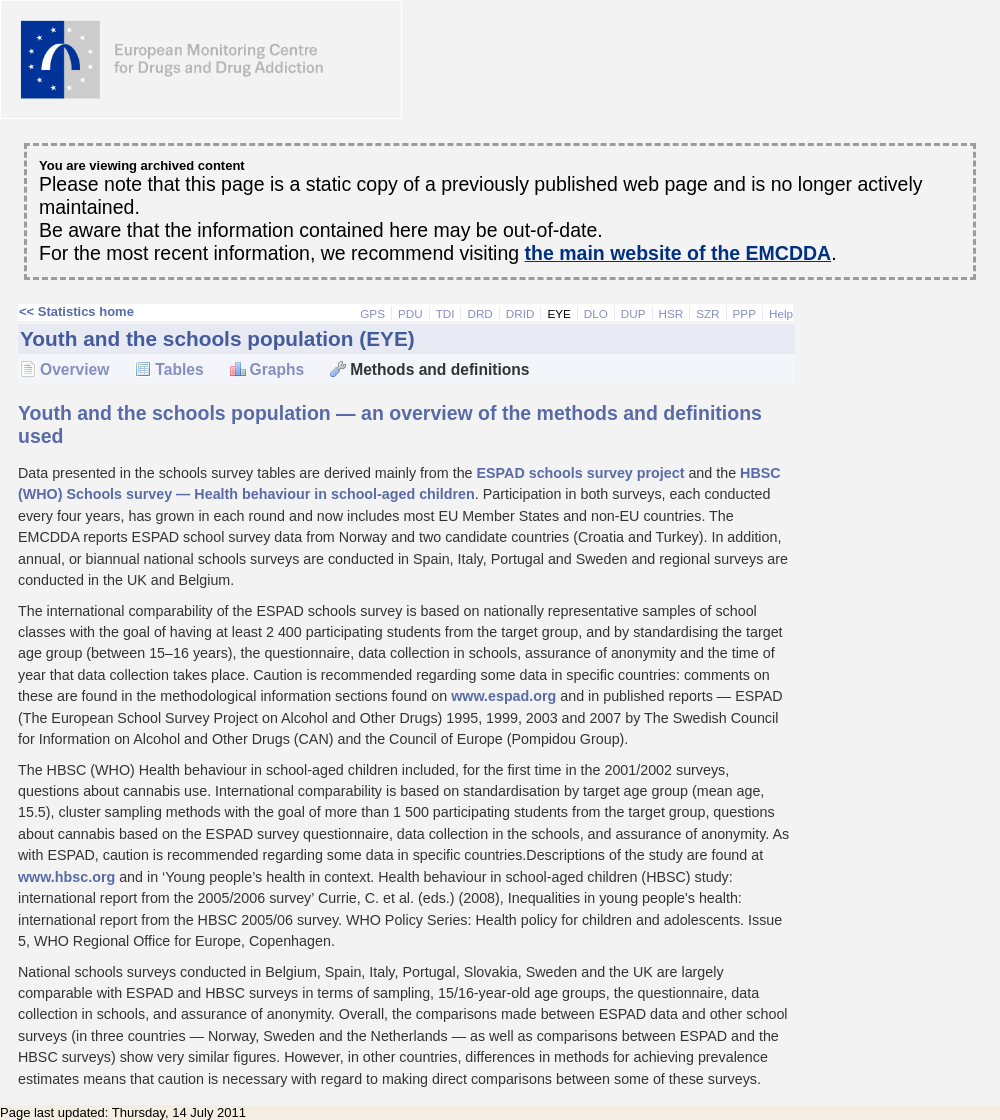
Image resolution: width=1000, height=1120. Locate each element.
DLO (596, 313)
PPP (744, 313)
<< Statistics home (76, 311)
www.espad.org (503, 696)
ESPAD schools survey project (581, 473)
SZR (707, 313)
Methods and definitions (439, 369)
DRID (520, 313)
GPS (372, 313)
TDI (445, 313)
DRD (479, 313)
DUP (633, 313)
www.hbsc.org (66, 877)
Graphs (277, 369)
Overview (74, 369)
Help (781, 313)
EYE (558, 313)
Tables (179, 369)
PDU (410, 313)
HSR (671, 313)
